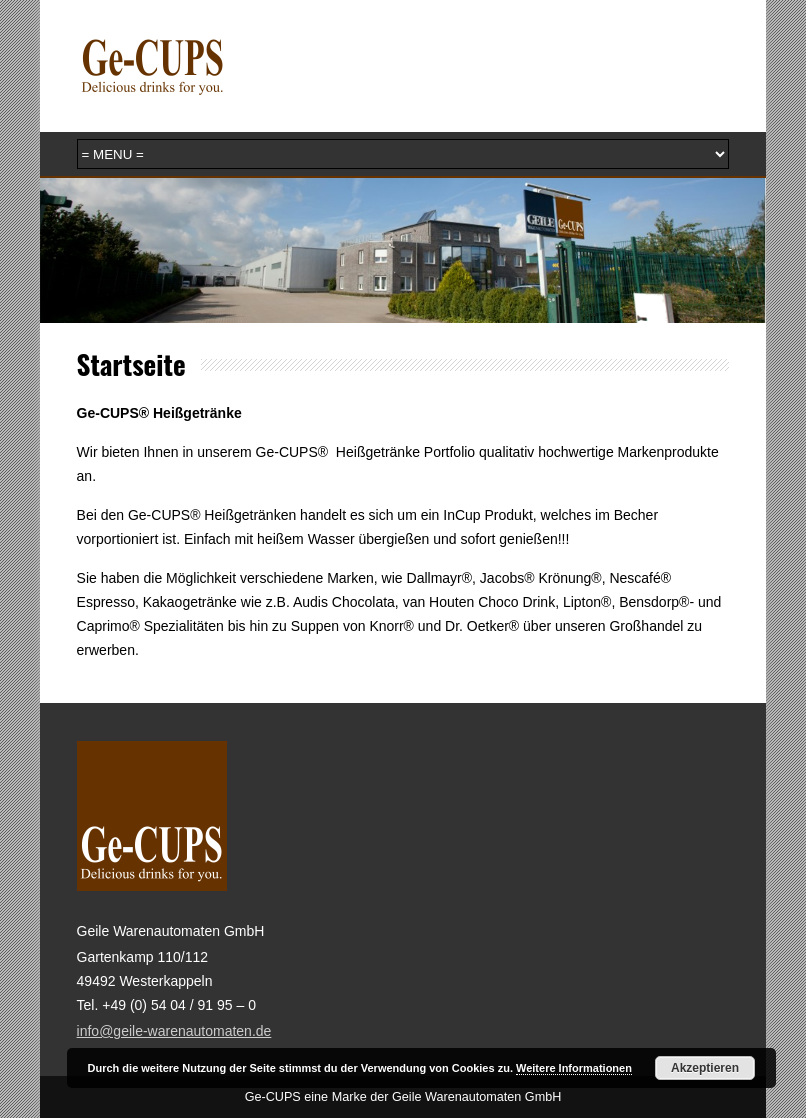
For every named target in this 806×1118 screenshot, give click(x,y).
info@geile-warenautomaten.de (174, 1031)
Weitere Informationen (574, 1068)
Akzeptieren (705, 1068)
